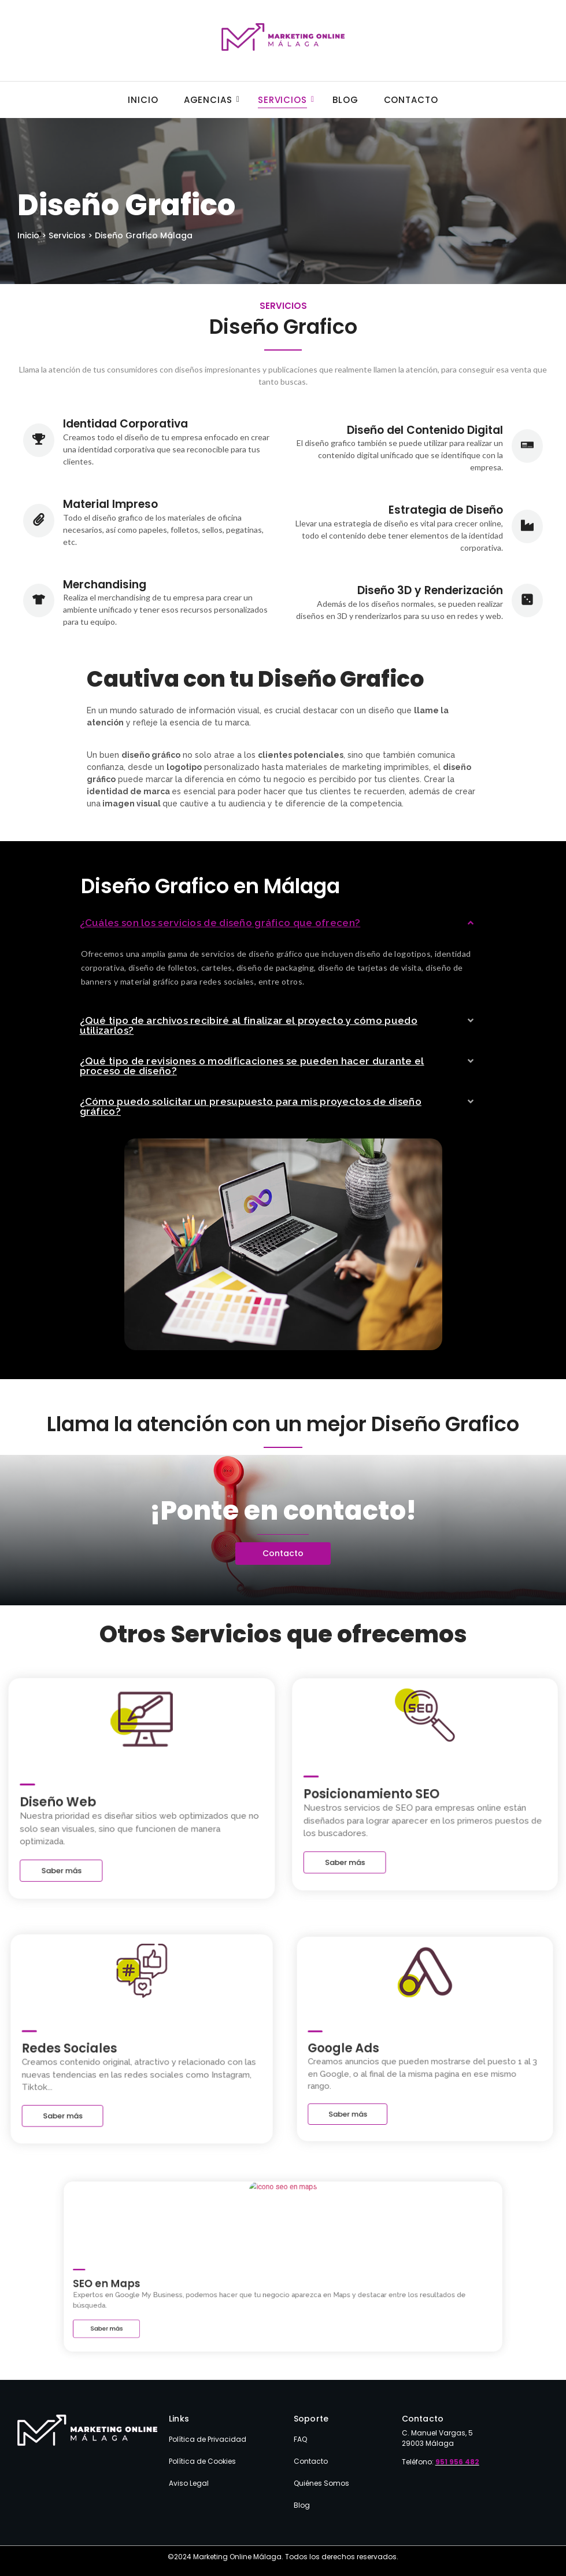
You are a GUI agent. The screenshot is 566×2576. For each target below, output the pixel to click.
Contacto (411, 100)
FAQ (300, 2439)
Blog (345, 100)
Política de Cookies (202, 2461)
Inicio (143, 100)
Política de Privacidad (207, 2439)
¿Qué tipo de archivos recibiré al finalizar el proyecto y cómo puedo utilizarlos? (248, 1025)
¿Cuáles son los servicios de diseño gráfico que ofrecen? (220, 922)
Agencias (211, 100)
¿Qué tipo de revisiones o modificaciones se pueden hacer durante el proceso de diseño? (252, 1066)
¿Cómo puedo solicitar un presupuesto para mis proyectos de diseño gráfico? (251, 1106)
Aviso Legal (189, 2483)
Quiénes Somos (321, 2483)
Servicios (286, 100)
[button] (277, 923)
